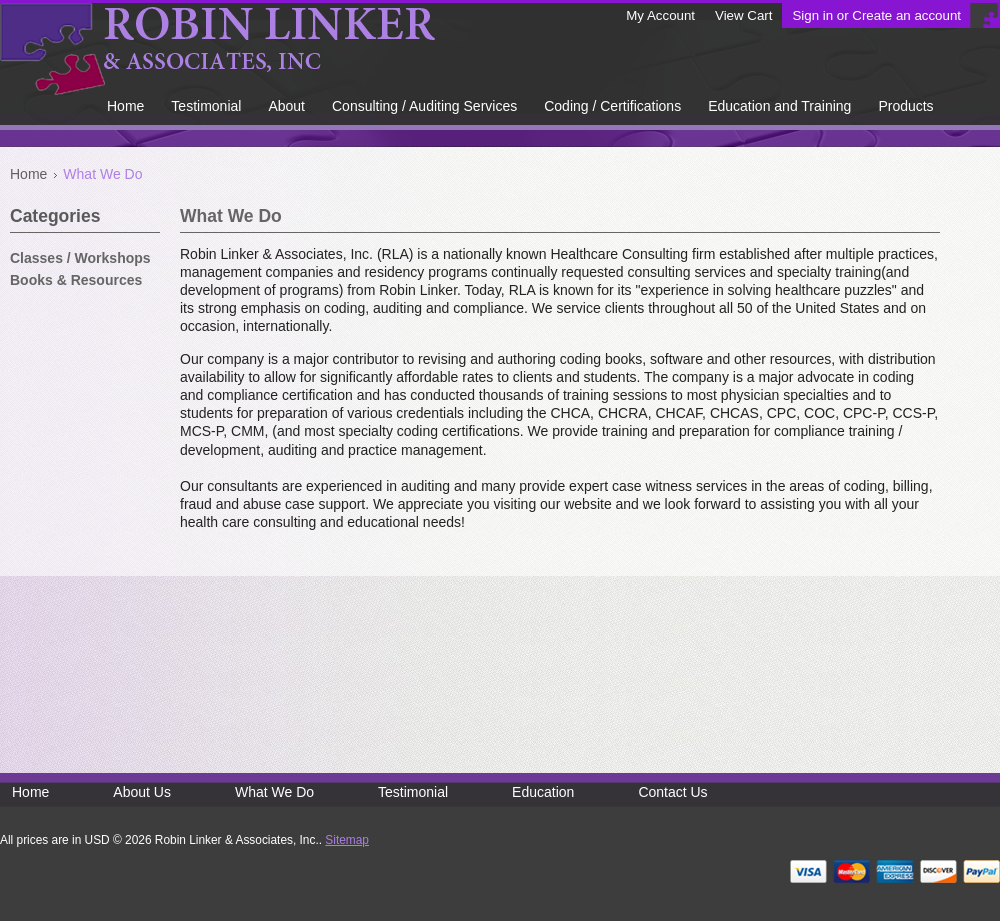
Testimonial (413, 792)
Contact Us (672, 792)
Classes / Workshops (80, 258)
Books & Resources (76, 280)
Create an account (906, 15)
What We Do (274, 792)
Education (543, 792)
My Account (660, 15)
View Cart (743, 15)
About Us (142, 792)
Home (28, 174)
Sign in (812, 15)
